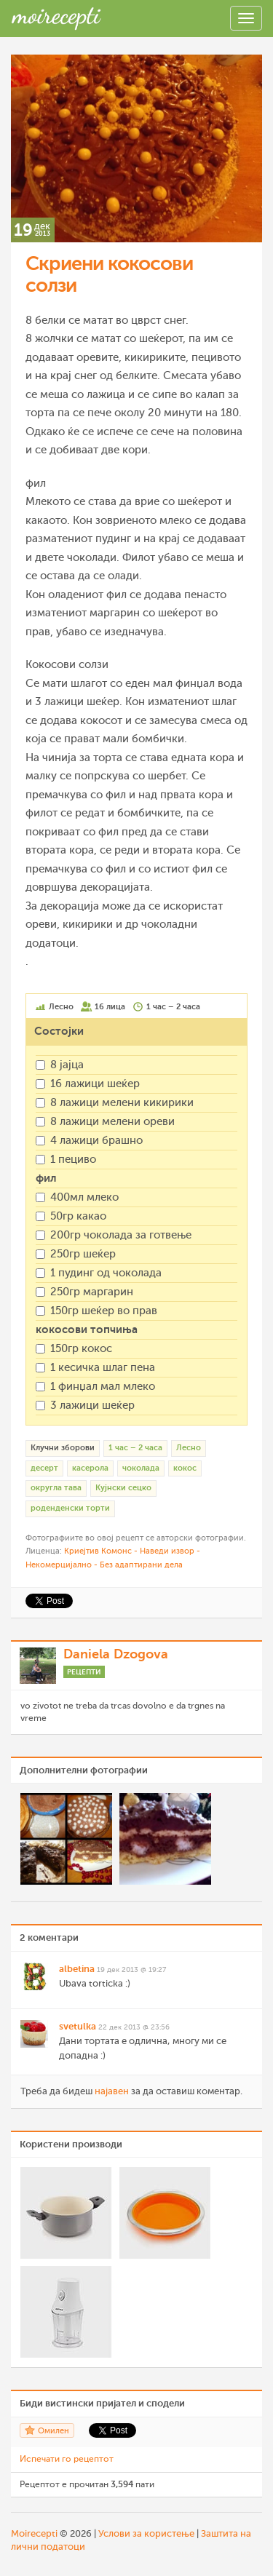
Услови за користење (146, 2533)
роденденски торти (70, 1508)
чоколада (140, 1468)
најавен (112, 2091)
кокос (185, 1468)
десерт (44, 1468)
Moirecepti (34, 2533)
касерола (90, 1468)
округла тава (56, 1487)
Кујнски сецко (123, 1487)
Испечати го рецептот (67, 2459)
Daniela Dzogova (115, 1654)
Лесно (188, 1447)
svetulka (77, 2026)
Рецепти (84, 1672)
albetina (77, 1968)
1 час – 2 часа (135, 1447)
